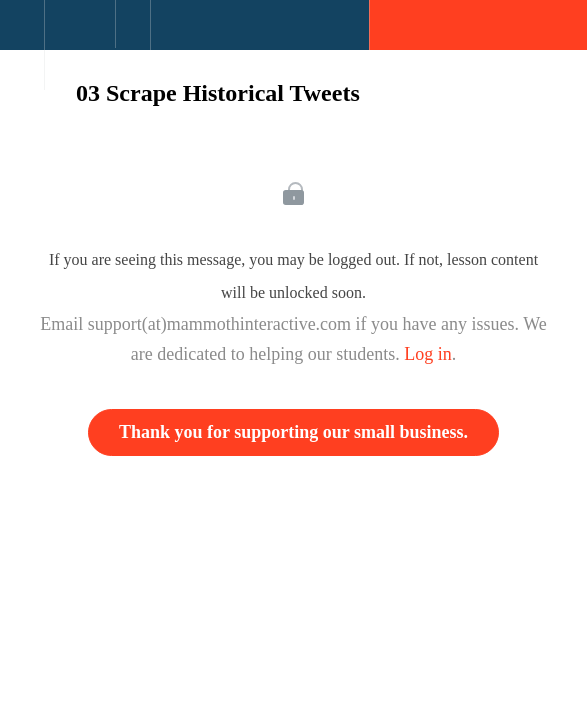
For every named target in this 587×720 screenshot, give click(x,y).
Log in (428, 354)
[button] (22, 35)
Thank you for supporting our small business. (293, 432)
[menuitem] (79, 45)
